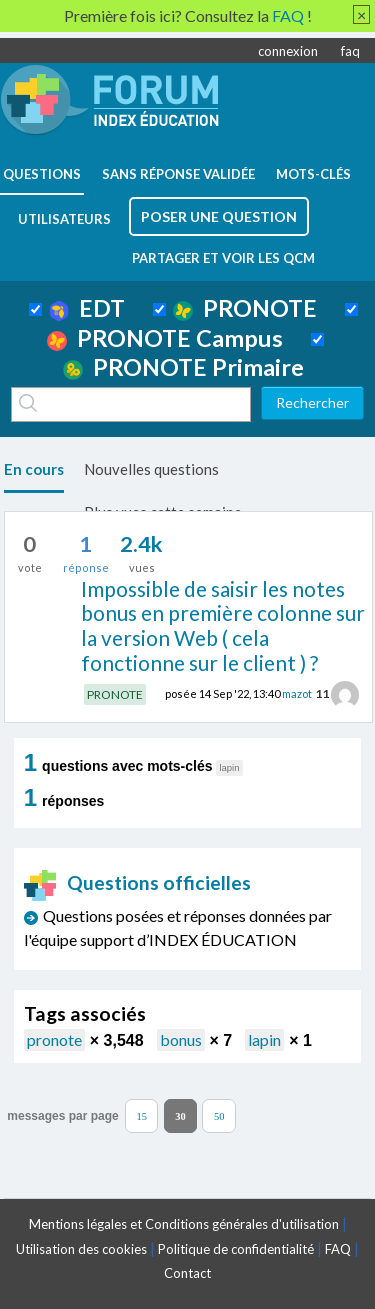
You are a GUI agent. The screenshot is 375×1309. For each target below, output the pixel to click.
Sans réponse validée (178, 174)
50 (219, 1115)
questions (42, 174)
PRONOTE (245, 308)
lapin (264, 1039)
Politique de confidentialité (236, 1249)
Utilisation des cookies (81, 1249)
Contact (187, 1273)
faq (350, 51)
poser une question (219, 216)
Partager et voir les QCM (223, 258)
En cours (34, 469)
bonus (181, 1039)
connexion (288, 51)
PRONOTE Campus (165, 338)
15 (141, 1115)
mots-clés (313, 174)
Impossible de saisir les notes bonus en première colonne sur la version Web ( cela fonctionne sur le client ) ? (223, 625)
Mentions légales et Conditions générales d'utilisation (184, 1224)
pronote (54, 1039)
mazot (297, 693)
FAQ (338, 1249)
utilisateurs (64, 219)
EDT (87, 308)
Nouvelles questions (151, 469)
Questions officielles (138, 882)
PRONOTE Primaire (183, 367)
